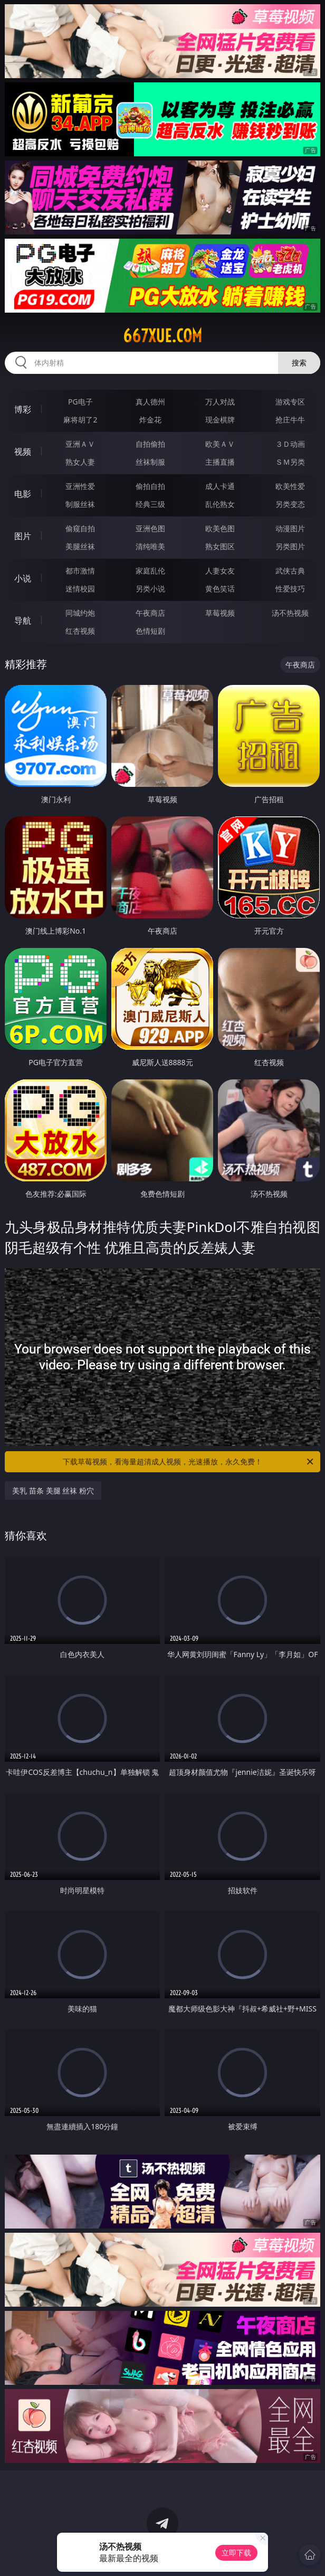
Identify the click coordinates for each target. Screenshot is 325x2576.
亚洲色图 (150, 528)
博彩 (22, 409)
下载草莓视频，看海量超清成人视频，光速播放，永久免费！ (189, 1461)
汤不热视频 (290, 613)
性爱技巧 (290, 589)
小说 (22, 578)
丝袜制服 (150, 462)
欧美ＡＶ (220, 444)
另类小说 (150, 589)
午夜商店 (150, 613)
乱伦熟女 (220, 504)
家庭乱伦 (150, 571)
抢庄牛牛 (290, 420)
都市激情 (80, 571)
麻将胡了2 (80, 420)
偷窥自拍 (80, 528)
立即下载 (236, 2552)
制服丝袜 (80, 504)
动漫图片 (290, 528)
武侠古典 (290, 571)
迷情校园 (80, 589)
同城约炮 (80, 613)
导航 (22, 620)
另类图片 (290, 546)
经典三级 (150, 504)
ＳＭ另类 (290, 462)
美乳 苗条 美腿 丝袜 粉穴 (53, 1491)
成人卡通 (220, 486)
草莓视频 (220, 613)
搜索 (299, 363)
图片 (22, 536)
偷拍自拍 (150, 486)
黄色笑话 (220, 589)
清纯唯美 (150, 546)
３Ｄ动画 (290, 444)
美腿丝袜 (80, 546)
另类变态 (290, 504)
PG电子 (80, 402)
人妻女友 (220, 571)
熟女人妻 (80, 462)
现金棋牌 (220, 420)
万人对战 (220, 402)
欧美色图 (220, 528)
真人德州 (150, 402)
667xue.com (162, 335)
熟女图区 (220, 546)
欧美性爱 (290, 486)
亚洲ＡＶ (80, 444)
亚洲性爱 (80, 486)
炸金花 (150, 420)
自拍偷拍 (150, 444)
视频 (22, 451)
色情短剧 (150, 631)
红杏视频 (80, 631)
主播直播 (220, 462)
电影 (22, 494)
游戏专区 (290, 402)
